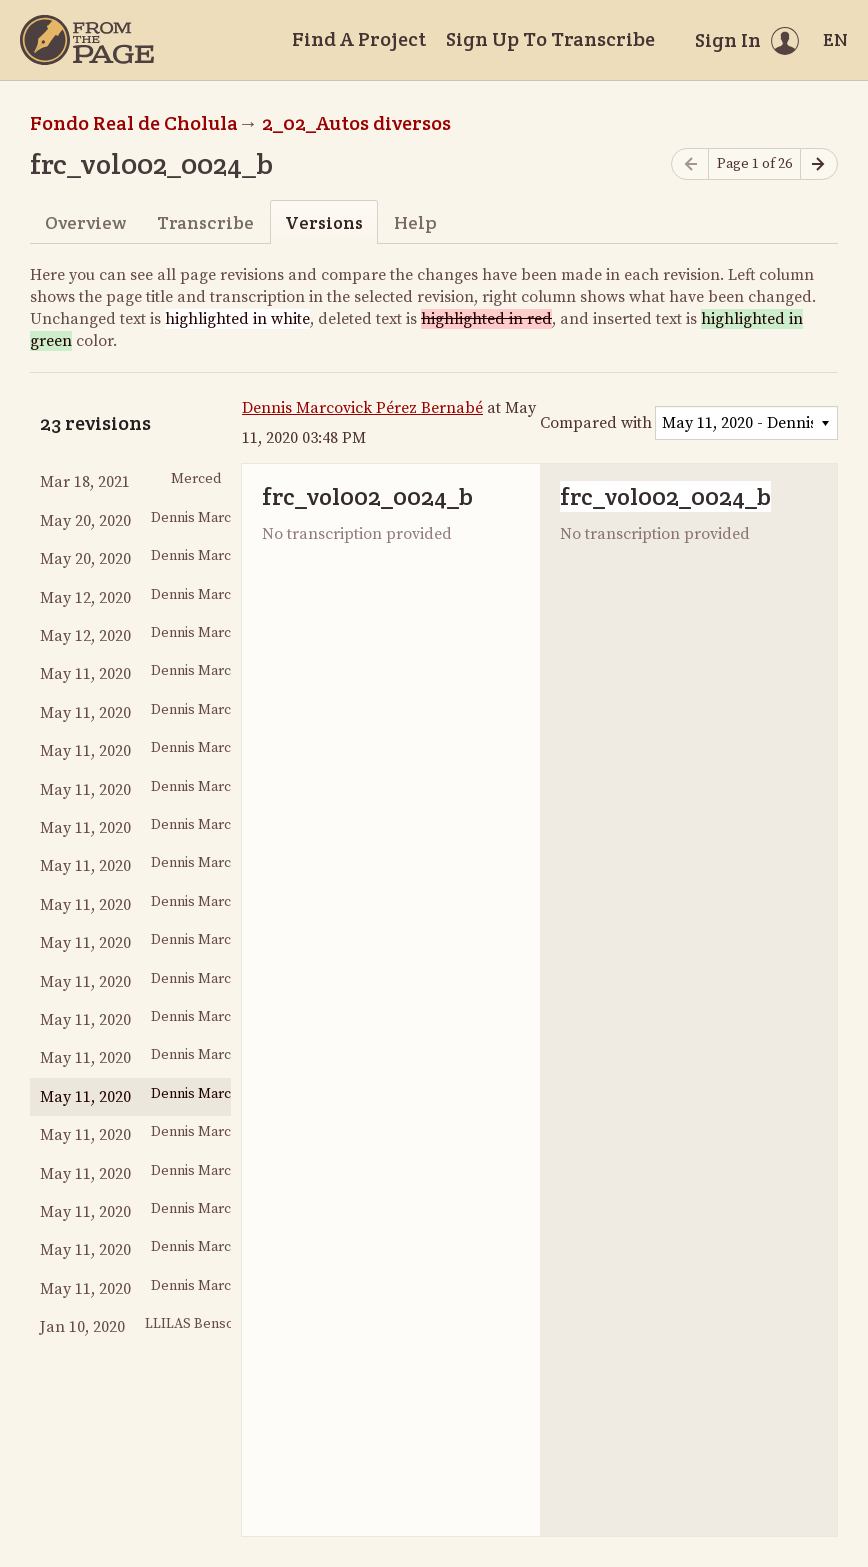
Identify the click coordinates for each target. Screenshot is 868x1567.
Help (415, 222)
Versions (324, 222)
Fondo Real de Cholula (134, 123)
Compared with (596, 423)
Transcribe (205, 222)
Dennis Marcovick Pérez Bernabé (362, 408)
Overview (85, 222)
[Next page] (819, 164)
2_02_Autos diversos (356, 123)
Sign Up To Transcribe (550, 39)
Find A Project (359, 39)
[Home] (87, 40)
